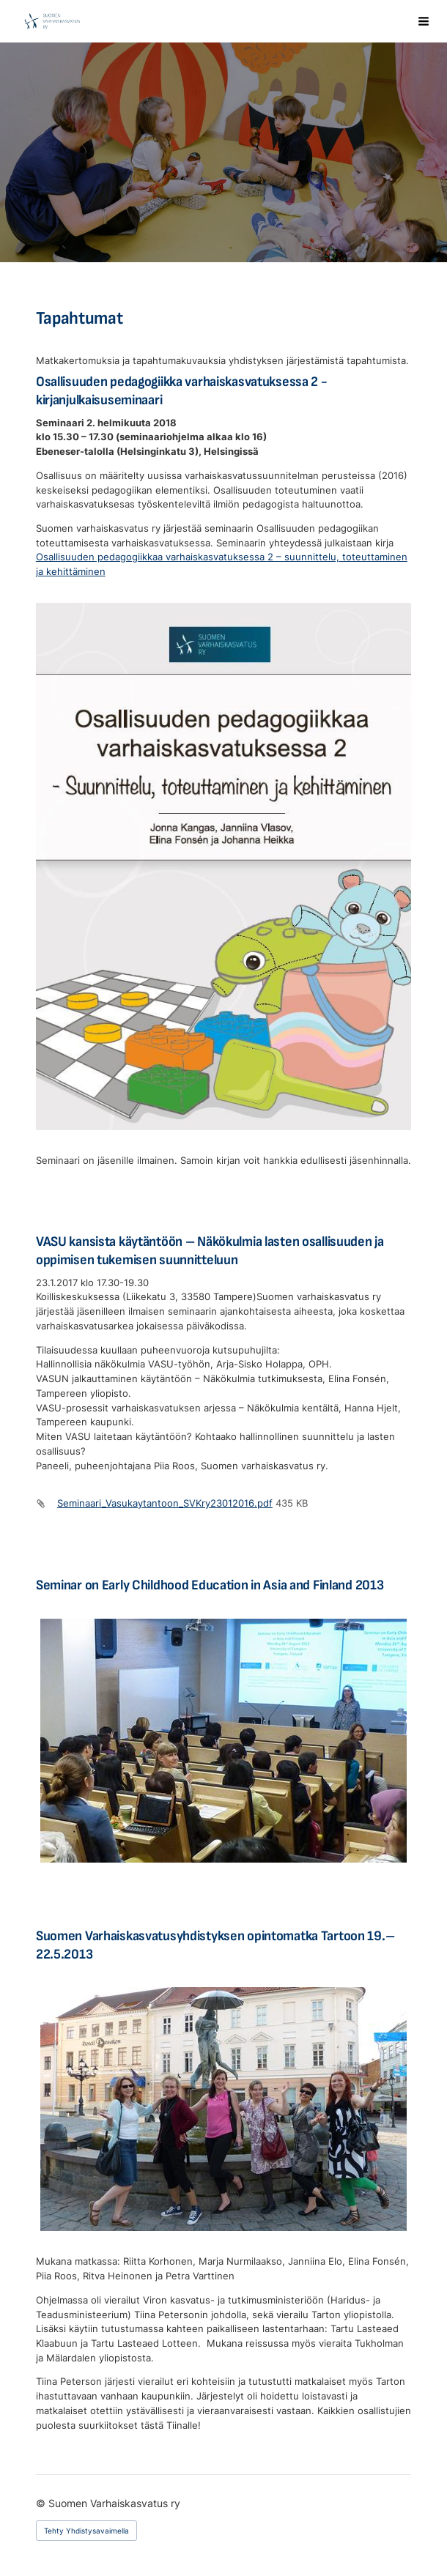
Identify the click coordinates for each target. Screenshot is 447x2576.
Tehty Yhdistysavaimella (86, 2530)
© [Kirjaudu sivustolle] (42, 2503)
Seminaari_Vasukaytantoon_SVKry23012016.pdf (165, 1503)
